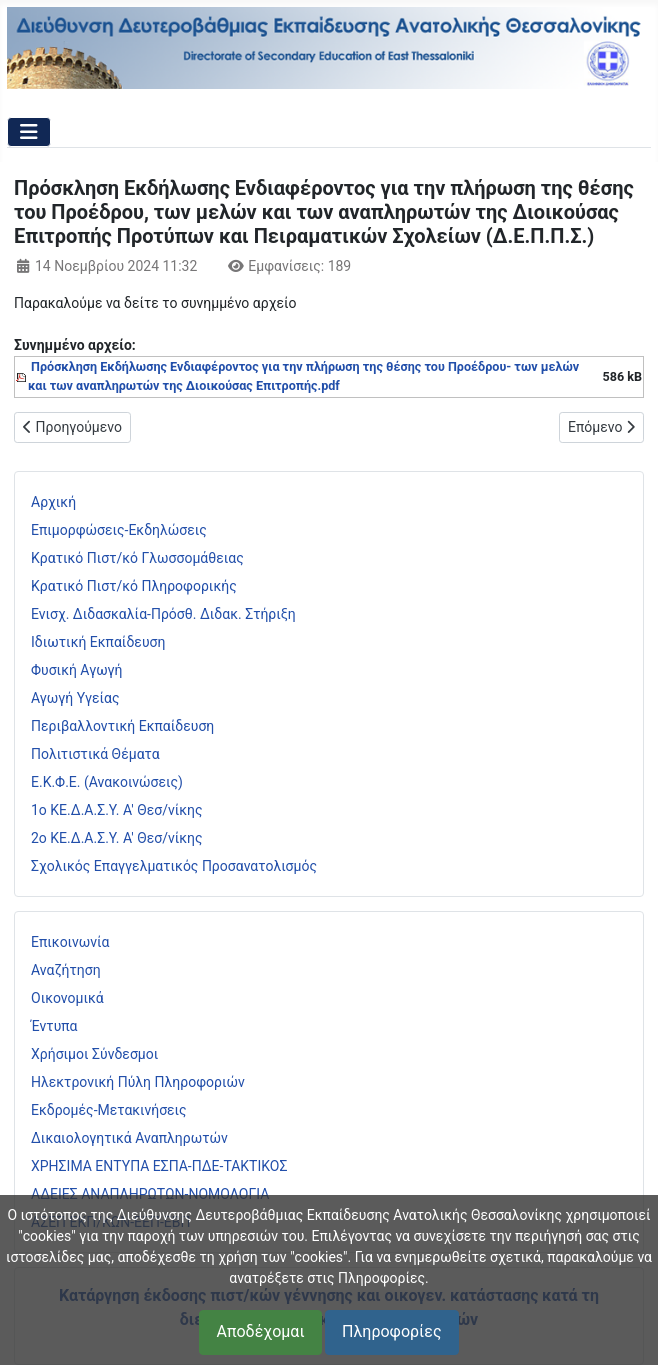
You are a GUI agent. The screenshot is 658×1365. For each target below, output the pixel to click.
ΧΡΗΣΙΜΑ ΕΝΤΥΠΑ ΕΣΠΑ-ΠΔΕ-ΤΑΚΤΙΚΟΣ (159, 1166)
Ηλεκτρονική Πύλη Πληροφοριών (138, 1082)
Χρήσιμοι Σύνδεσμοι (94, 1054)
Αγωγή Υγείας (75, 698)
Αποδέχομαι (260, 1331)
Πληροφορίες (391, 1331)
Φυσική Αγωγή (77, 670)
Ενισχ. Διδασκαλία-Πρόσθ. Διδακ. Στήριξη (163, 614)
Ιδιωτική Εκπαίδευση (98, 642)
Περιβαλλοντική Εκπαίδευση (122, 726)
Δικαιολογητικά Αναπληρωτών (129, 1138)
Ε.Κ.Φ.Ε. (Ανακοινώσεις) (107, 782)
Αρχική (53, 502)
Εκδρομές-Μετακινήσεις (109, 1110)
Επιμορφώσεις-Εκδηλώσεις (119, 530)
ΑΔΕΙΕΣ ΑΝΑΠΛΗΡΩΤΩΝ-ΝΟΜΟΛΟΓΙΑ (150, 1194)
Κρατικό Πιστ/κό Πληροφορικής (134, 586)
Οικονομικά (67, 998)
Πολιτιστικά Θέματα (95, 754)
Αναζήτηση (66, 970)
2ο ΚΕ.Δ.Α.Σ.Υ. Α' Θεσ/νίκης (117, 838)
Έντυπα (54, 1026)
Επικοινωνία (70, 942)
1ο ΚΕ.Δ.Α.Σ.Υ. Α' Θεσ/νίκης (117, 810)
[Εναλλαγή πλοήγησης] (29, 132)
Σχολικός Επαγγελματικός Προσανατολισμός (174, 866)
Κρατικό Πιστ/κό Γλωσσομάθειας (137, 558)
